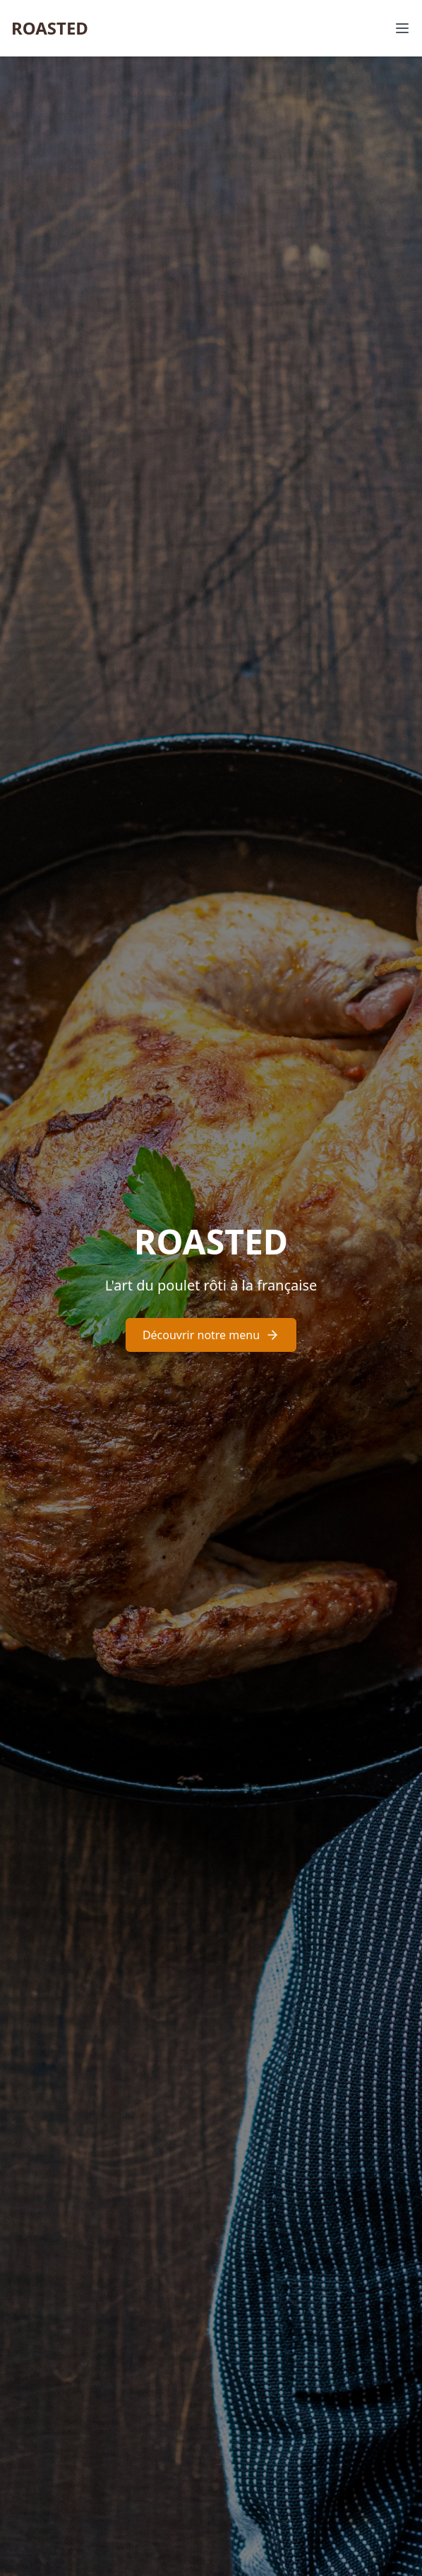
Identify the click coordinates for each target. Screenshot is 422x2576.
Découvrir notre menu (211, 1335)
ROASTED (49, 28)
